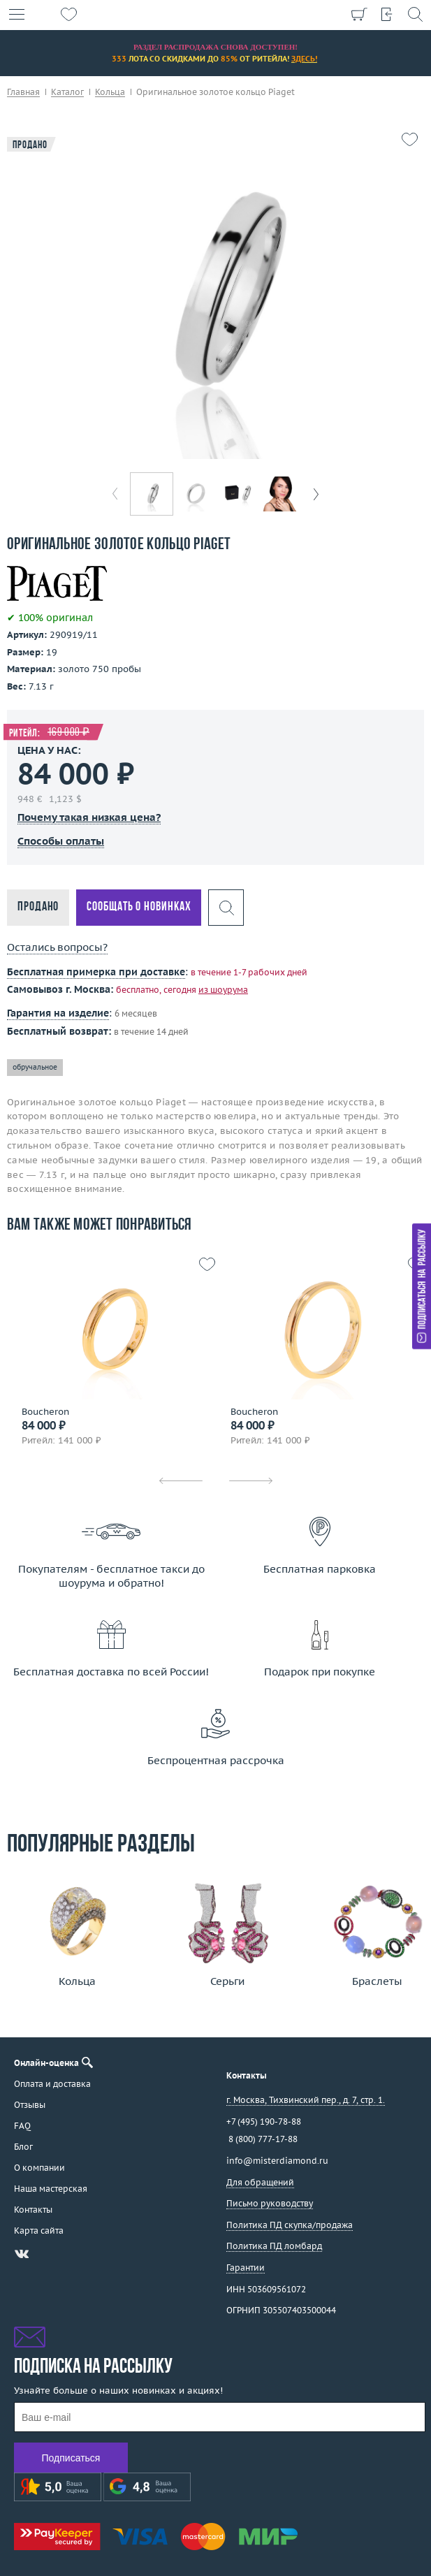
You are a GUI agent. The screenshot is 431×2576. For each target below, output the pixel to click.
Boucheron (45, 1412)
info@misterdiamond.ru (277, 2160)
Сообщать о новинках (139, 907)
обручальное (35, 1067)
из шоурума (223, 989)
